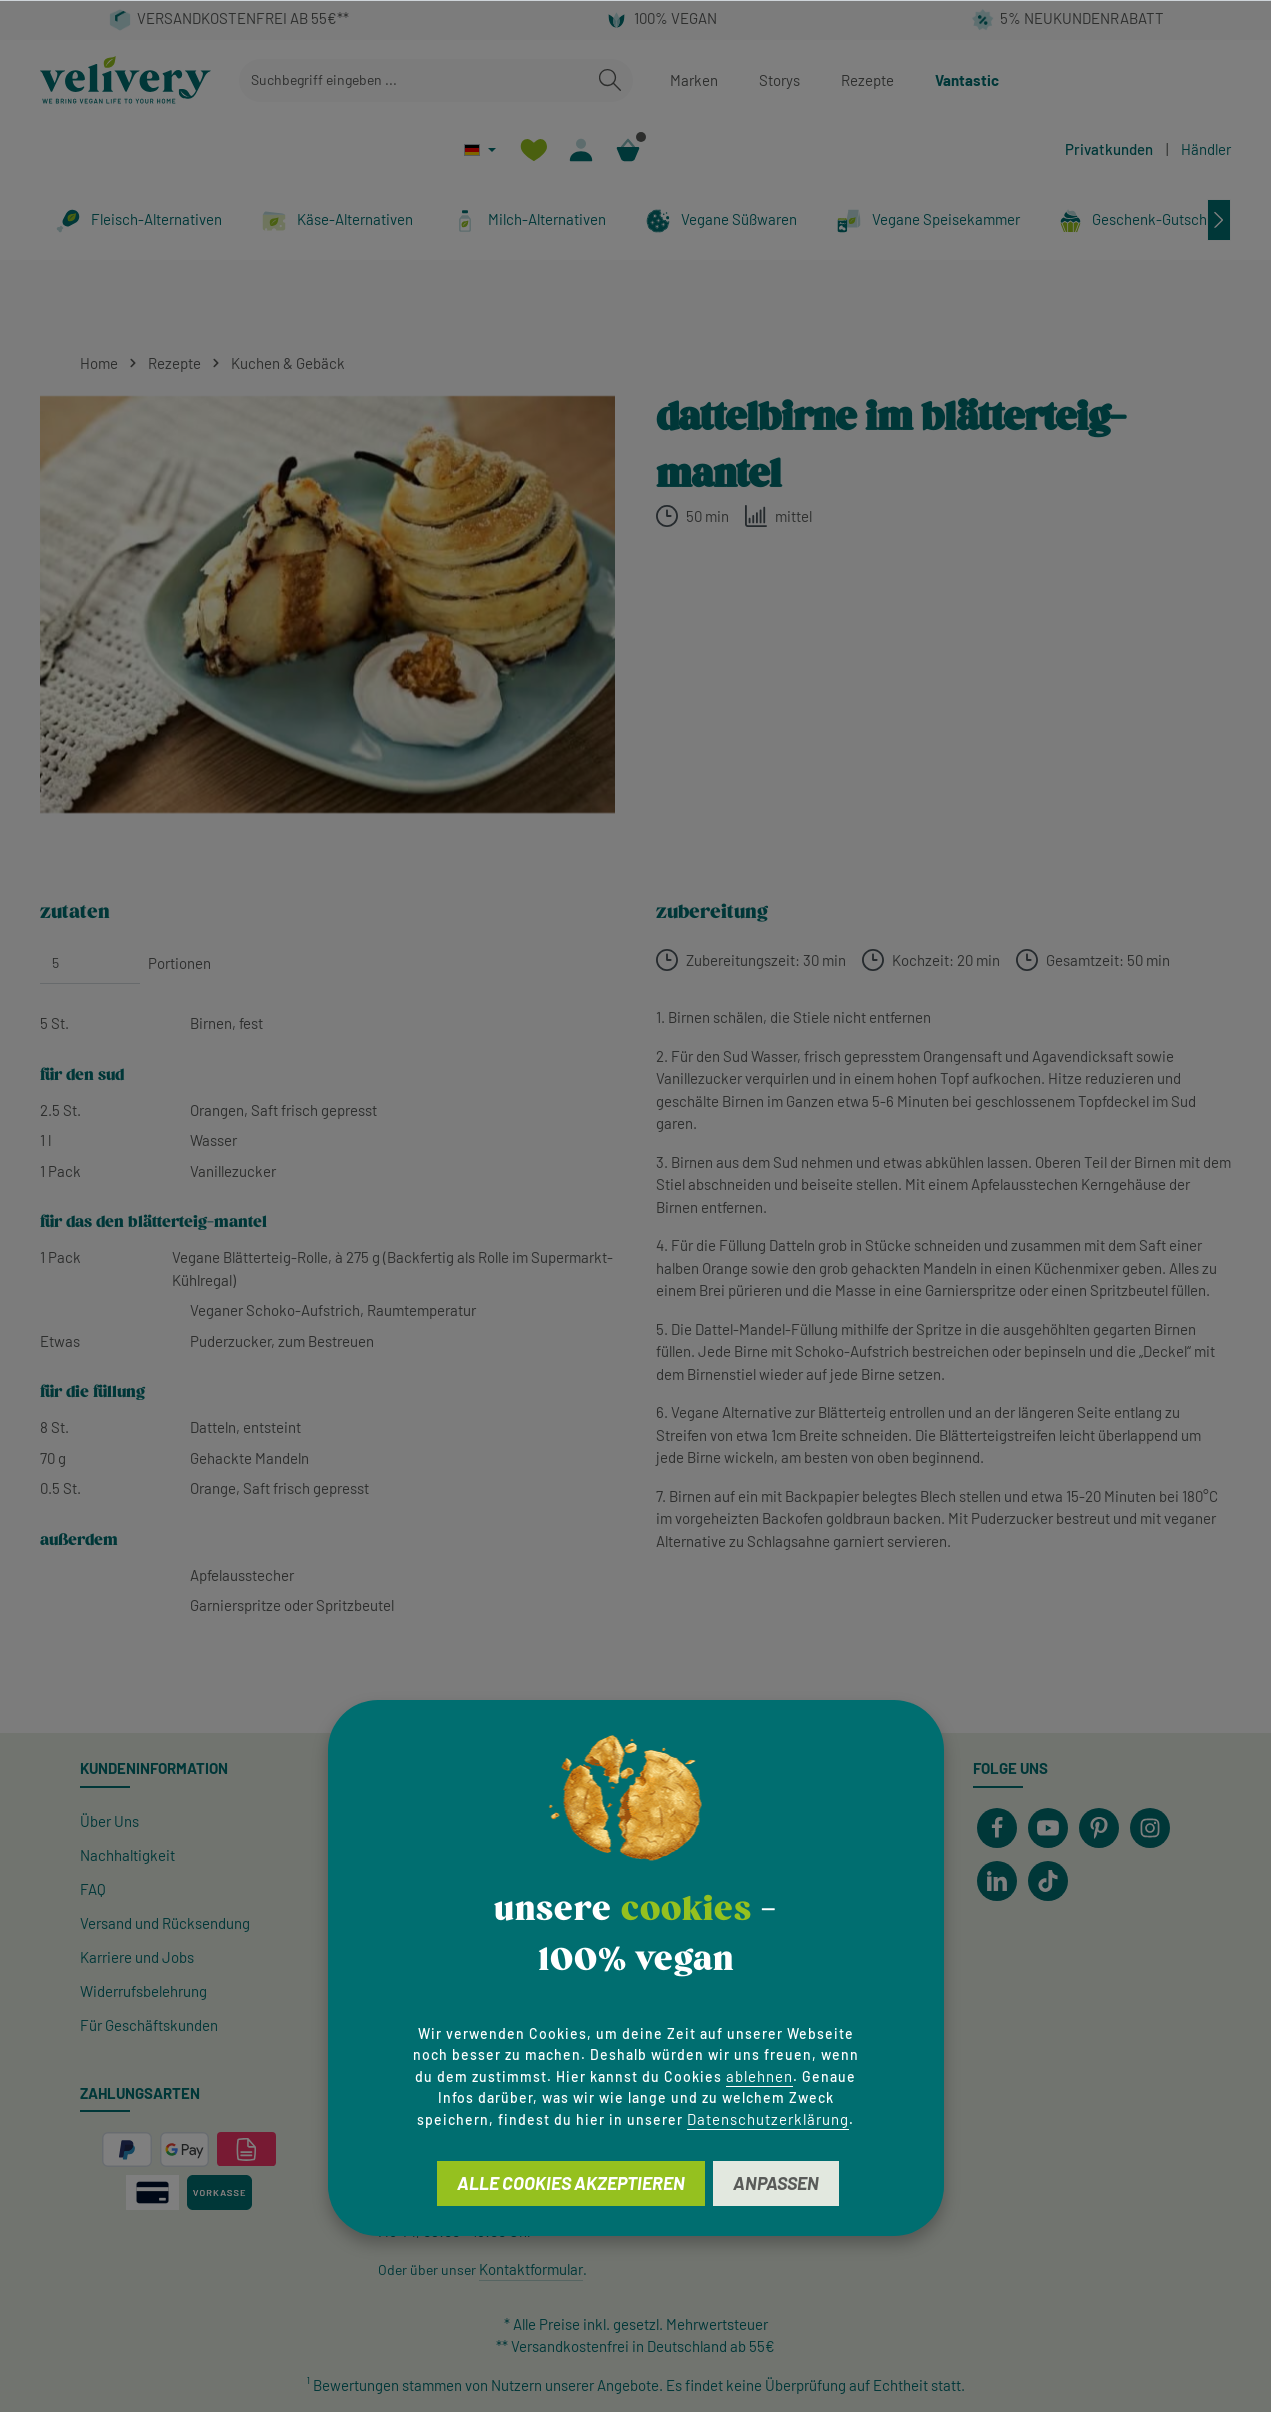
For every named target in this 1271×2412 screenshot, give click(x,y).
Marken (694, 80)
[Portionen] (90, 963)
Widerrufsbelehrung (143, 1991)
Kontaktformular (531, 2269)
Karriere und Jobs (137, 1957)
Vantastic (967, 80)
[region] (328, 605)
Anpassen (776, 2183)
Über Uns (109, 1821)
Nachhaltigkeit (127, 1855)
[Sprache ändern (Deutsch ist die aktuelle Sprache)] (480, 149)
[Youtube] (1048, 1828)
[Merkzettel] (533, 149)
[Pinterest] (1099, 1828)
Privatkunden (1109, 149)
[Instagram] (1150, 1828)
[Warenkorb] (627, 149)
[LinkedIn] (997, 1881)
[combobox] (413, 80)
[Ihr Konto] (580, 149)
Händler (1206, 149)
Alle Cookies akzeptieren (571, 2183)
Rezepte (867, 80)
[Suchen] (610, 80)
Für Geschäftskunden (149, 2025)
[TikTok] (1048, 1881)
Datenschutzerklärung (768, 2119)
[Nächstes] (1219, 220)
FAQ (93, 1889)
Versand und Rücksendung (165, 1923)
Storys (779, 80)
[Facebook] (997, 1828)
